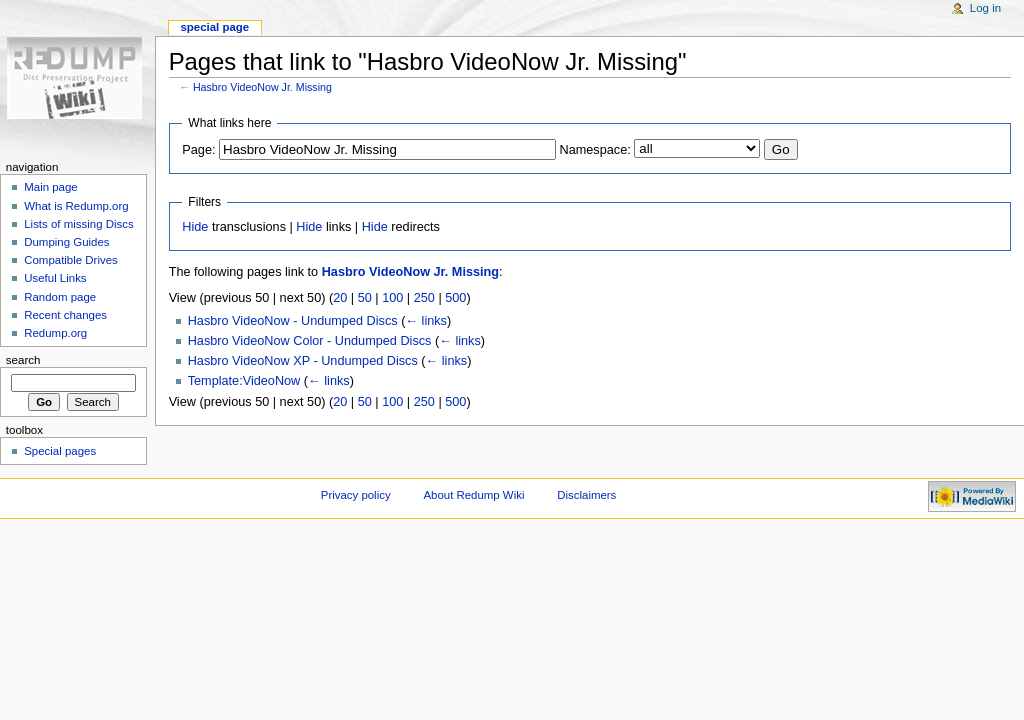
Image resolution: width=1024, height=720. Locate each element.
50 (365, 298)
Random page (60, 297)
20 (340, 298)
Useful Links (55, 278)
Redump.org (55, 333)
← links (426, 321)
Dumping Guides (66, 242)
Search (23, 360)
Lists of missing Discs (78, 224)
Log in (985, 8)
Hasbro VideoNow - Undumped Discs (293, 321)
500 (455, 298)
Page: (198, 150)
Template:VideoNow (244, 381)
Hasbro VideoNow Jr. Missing (262, 87)
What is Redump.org (76, 206)
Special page (214, 27)
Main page (51, 187)
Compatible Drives (71, 260)
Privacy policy (356, 495)
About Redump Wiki (474, 495)
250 (424, 298)
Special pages (60, 451)
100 (392, 298)
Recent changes (65, 315)
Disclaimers (586, 495)
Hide (195, 227)
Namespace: (595, 150)
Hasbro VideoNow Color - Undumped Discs (310, 341)
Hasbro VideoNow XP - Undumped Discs (303, 361)
